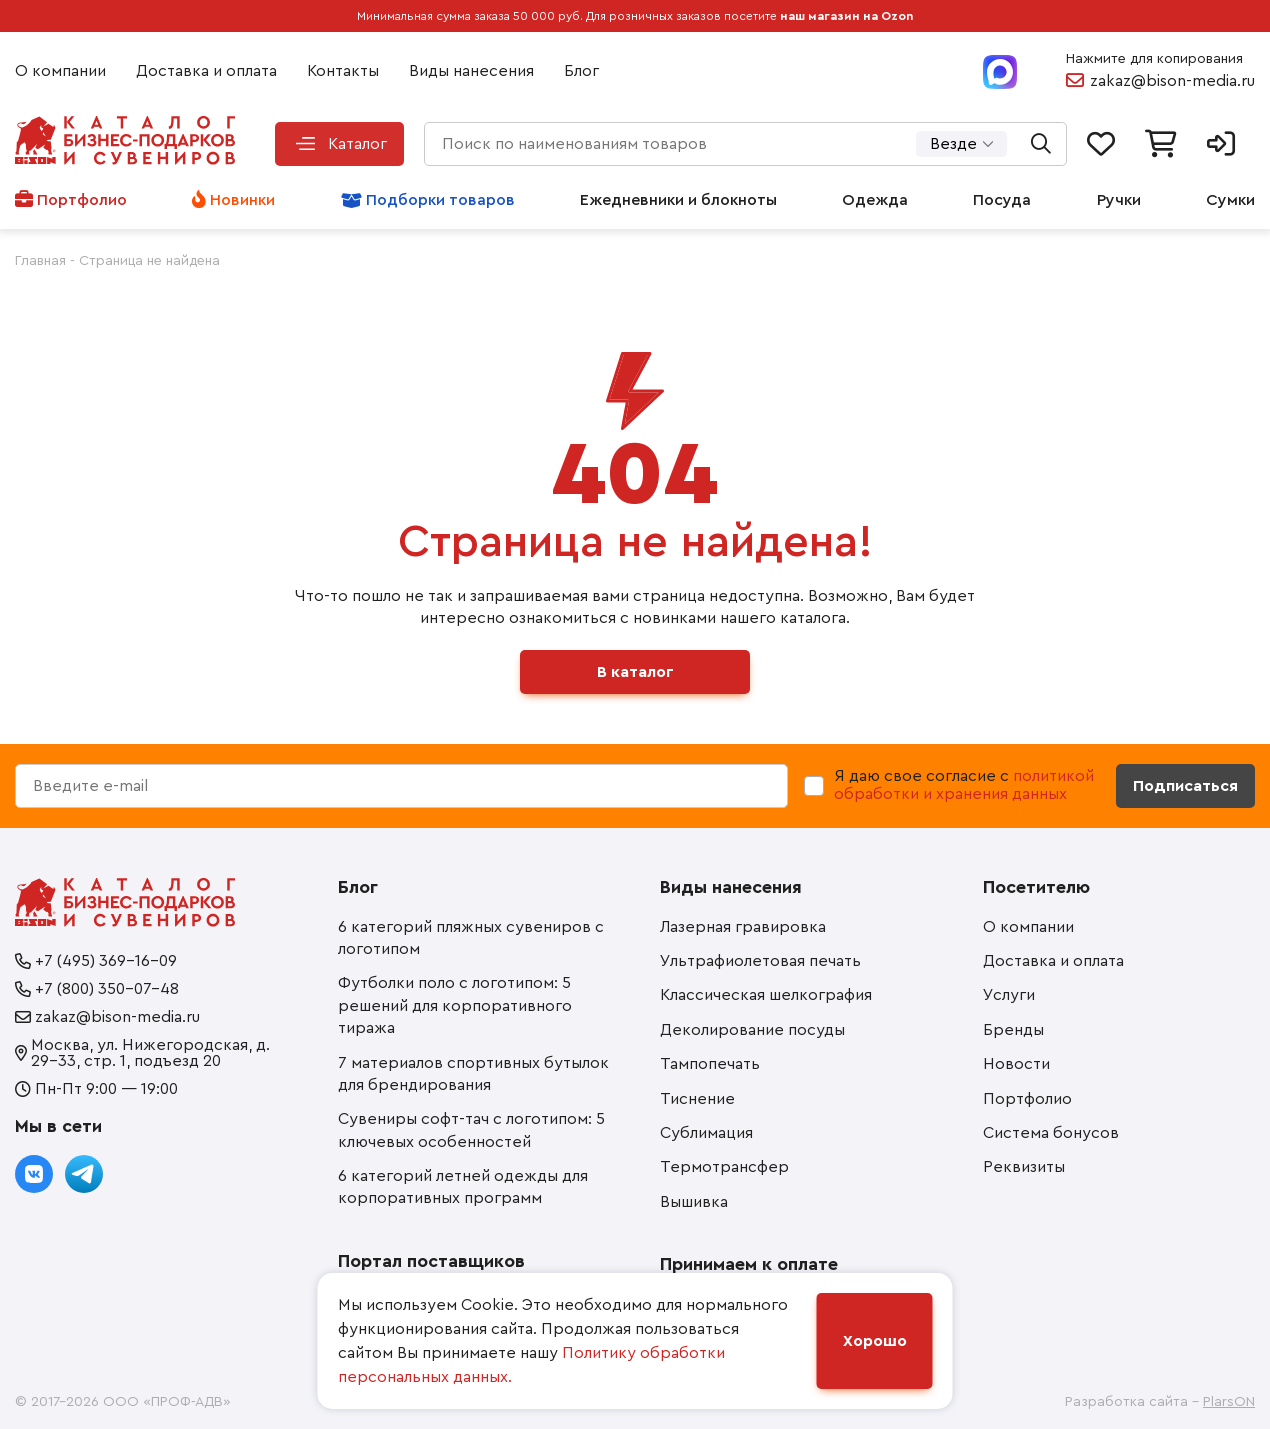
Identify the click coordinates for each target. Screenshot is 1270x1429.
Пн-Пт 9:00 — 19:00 (106, 1089)
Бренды (1013, 1030)
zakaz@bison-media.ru (1172, 81)
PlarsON (1229, 1402)
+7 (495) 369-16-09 (106, 961)
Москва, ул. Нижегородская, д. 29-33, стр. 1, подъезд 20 (150, 1053)
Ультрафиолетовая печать (760, 961)
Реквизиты (1024, 1167)
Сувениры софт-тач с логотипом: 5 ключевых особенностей (471, 1130)
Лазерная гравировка (743, 927)
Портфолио (82, 200)
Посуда (1002, 200)
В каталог (635, 672)
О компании (60, 71)
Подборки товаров (440, 200)
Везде (953, 144)
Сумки (1230, 200)
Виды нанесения (471, 71)
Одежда (875, 200)
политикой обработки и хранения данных (964, 785)
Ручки (1119, 200)
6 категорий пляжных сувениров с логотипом (471, 938)
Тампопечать (710, 1064)
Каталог (357, 144)
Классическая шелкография (766, 995)
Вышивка (694, 1202)
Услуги (1009, 995)
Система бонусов (1051, 1133)
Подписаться (1185, 786)
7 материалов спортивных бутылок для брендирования (473, 1074)
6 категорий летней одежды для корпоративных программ (463, 1187)
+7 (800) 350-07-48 (107, 989)
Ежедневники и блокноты (678, 200)
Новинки (242, 200)
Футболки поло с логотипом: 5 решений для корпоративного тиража (455, 1005)
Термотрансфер (724, 1167)
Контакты (343, 71)
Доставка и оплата (206, 71)
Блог (581, 71)
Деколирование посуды (752, 1030)
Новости (1016, 1064)
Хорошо (875, 1341)
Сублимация (706, 1133)
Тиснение (697, 1099)
